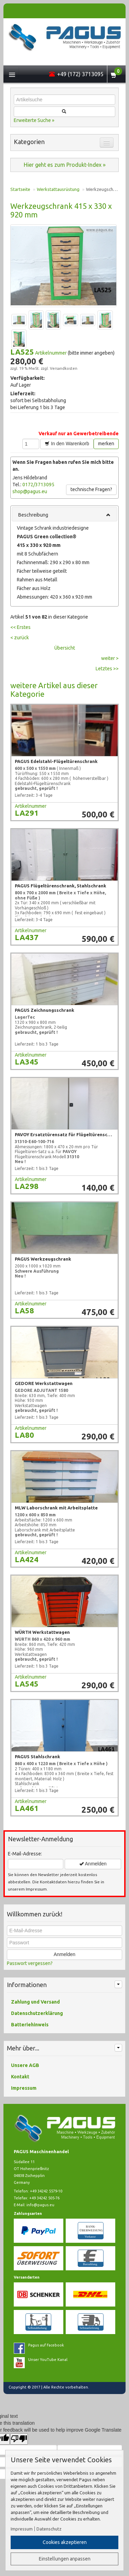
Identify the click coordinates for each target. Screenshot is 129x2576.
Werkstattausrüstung (58, 189)
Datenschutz (49, 2528)
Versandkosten (63, 368)
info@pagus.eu (40, 2205)
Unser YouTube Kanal (47, 2360)
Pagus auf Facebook (46, 2345)
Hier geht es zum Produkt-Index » (65, 165)
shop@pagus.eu (29, 491)
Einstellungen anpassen (64, 2559)
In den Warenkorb (67, 443)
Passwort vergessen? (30, 1963)
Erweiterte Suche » (34, 120)
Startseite (20, 189)
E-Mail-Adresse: (25, 1853)
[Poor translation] (19, 2439)
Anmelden (93, 1863)
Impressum (22, 2528)
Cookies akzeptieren (65, 2542)
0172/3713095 (38, 484)
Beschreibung (64, 514)
